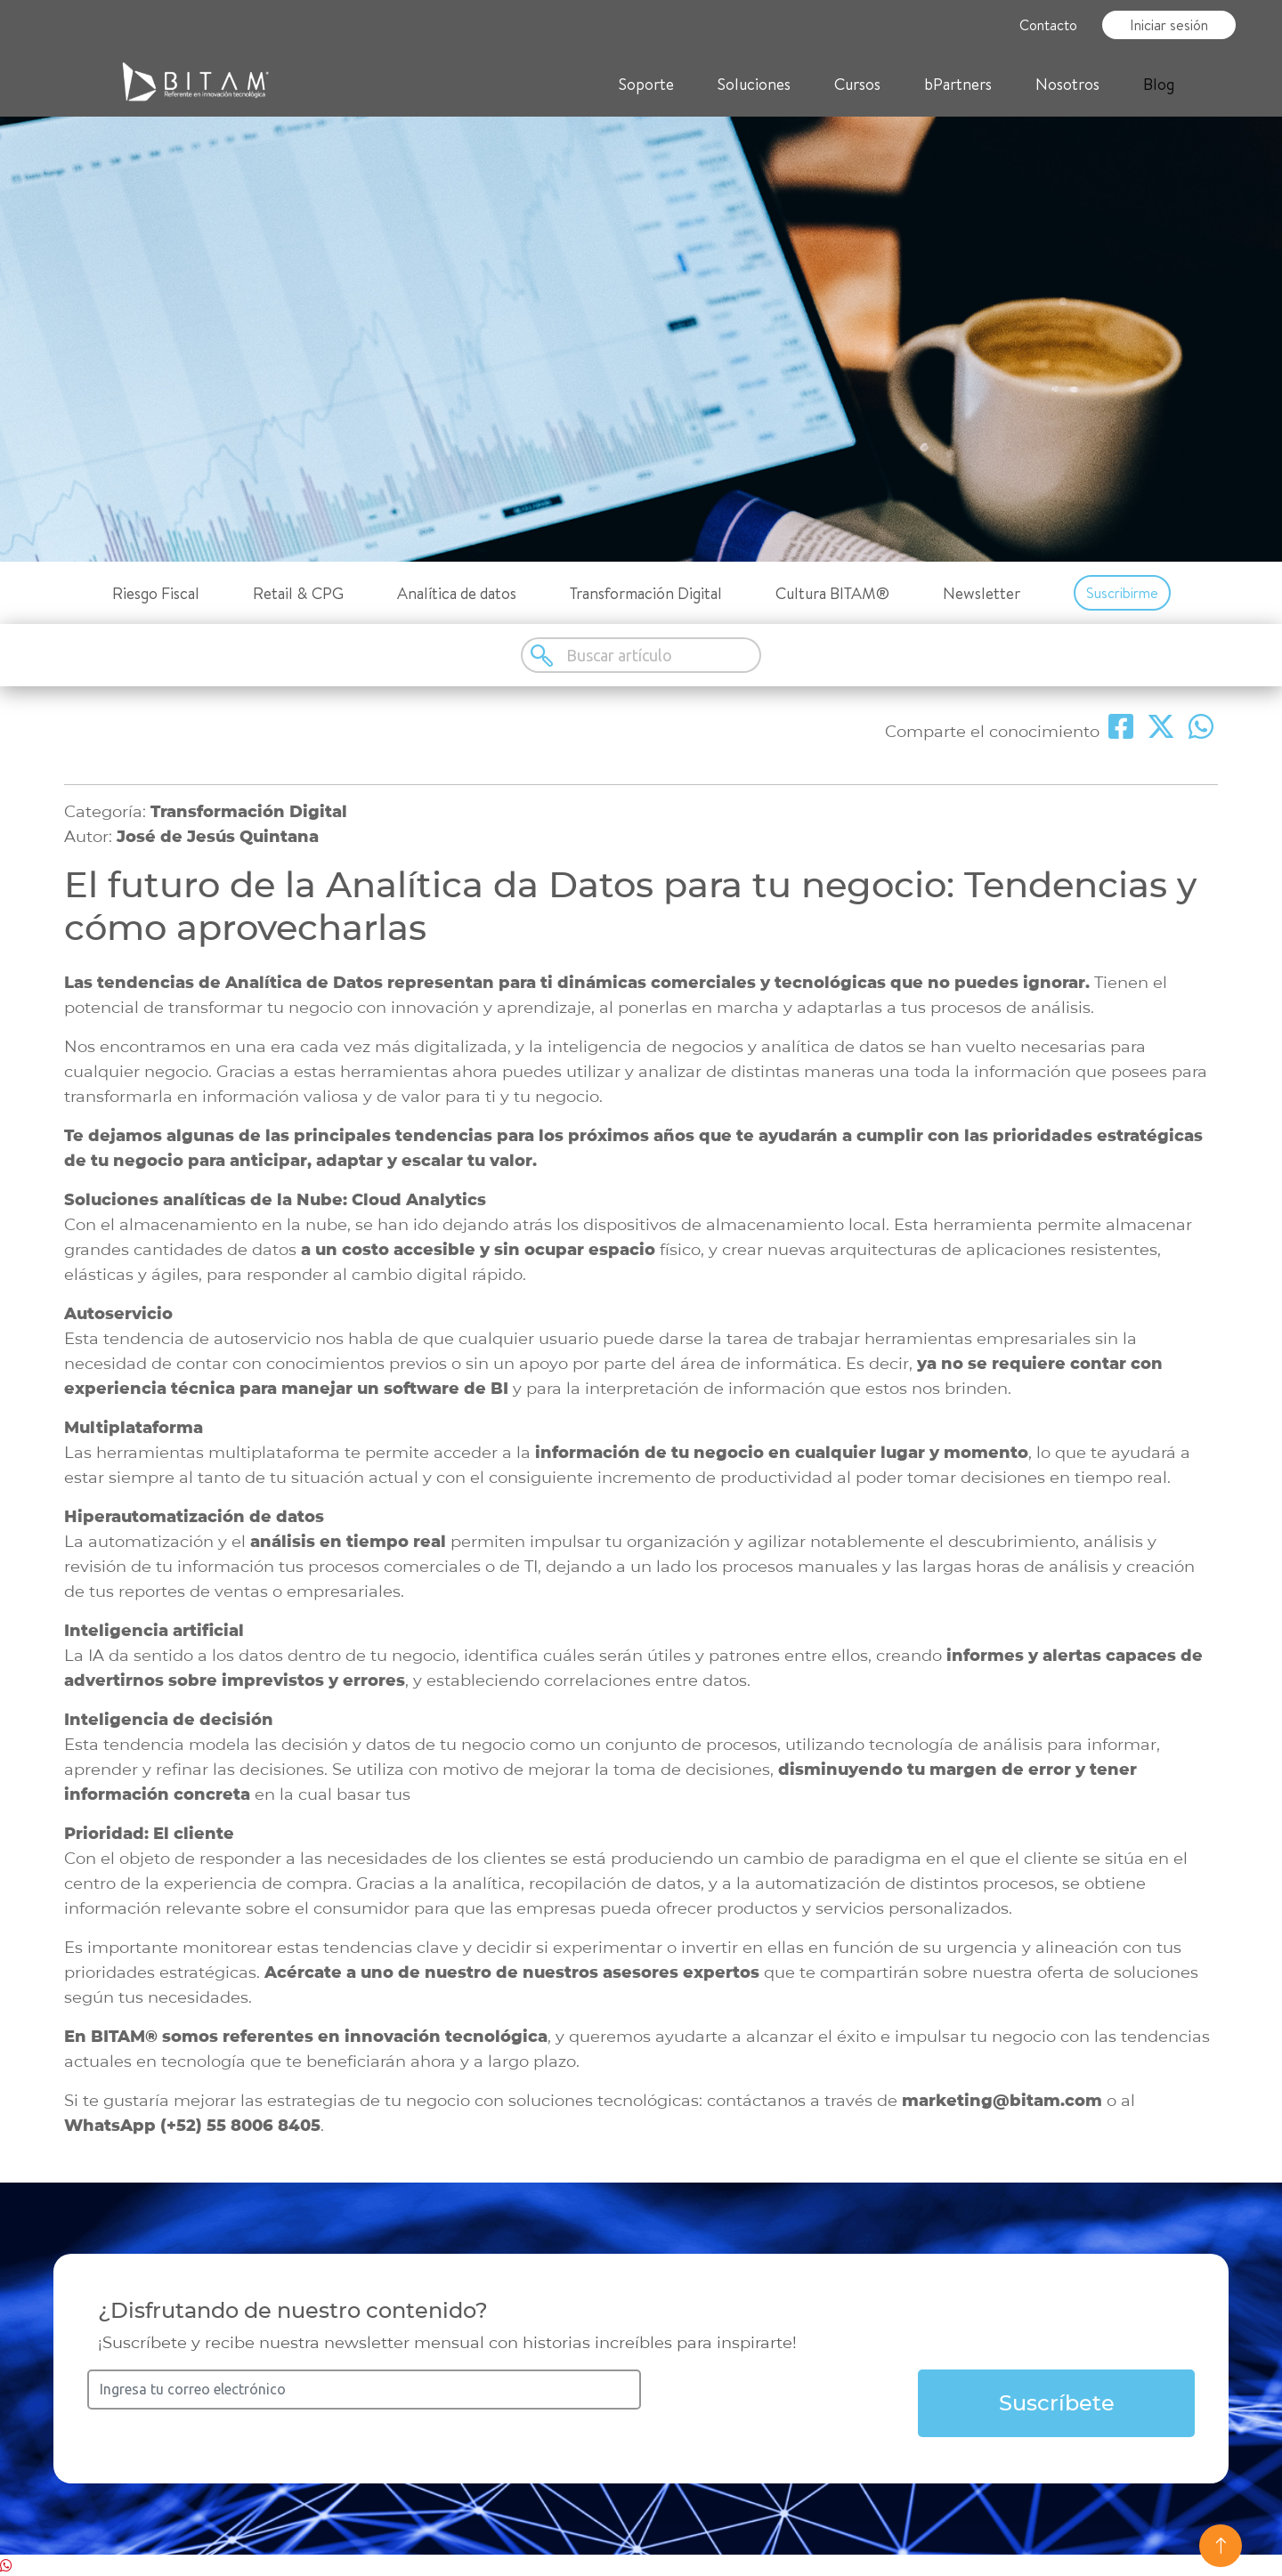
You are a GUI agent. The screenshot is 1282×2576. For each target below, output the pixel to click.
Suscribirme (1122, 593)
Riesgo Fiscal (155, 593)
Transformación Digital (646, 593)
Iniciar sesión (1169, 25)
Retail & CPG (298, 593)
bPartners (958, 84)
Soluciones (754, 84)
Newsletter (981, 593)
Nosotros (1067, 84)
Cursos (857, 84)
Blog (1158, 84)
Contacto (1048, 25)
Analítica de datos (456, 593)
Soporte (646, 84)
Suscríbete (1057, 2403)
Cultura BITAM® (832, 593)
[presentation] (780, 2404)
